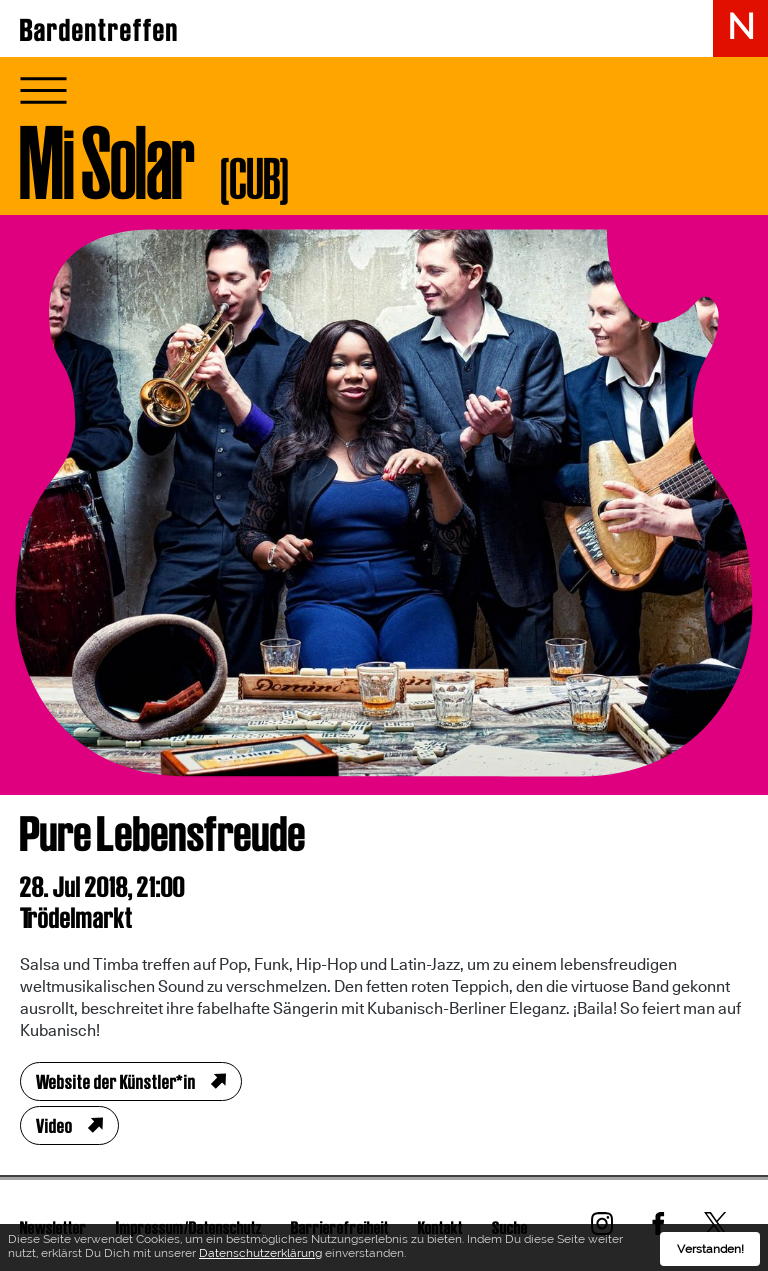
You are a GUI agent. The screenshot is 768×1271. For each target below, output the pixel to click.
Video (54, 1126)
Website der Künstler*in (116, 1082)
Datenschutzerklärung (260, 1256)
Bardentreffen (99, 30)
